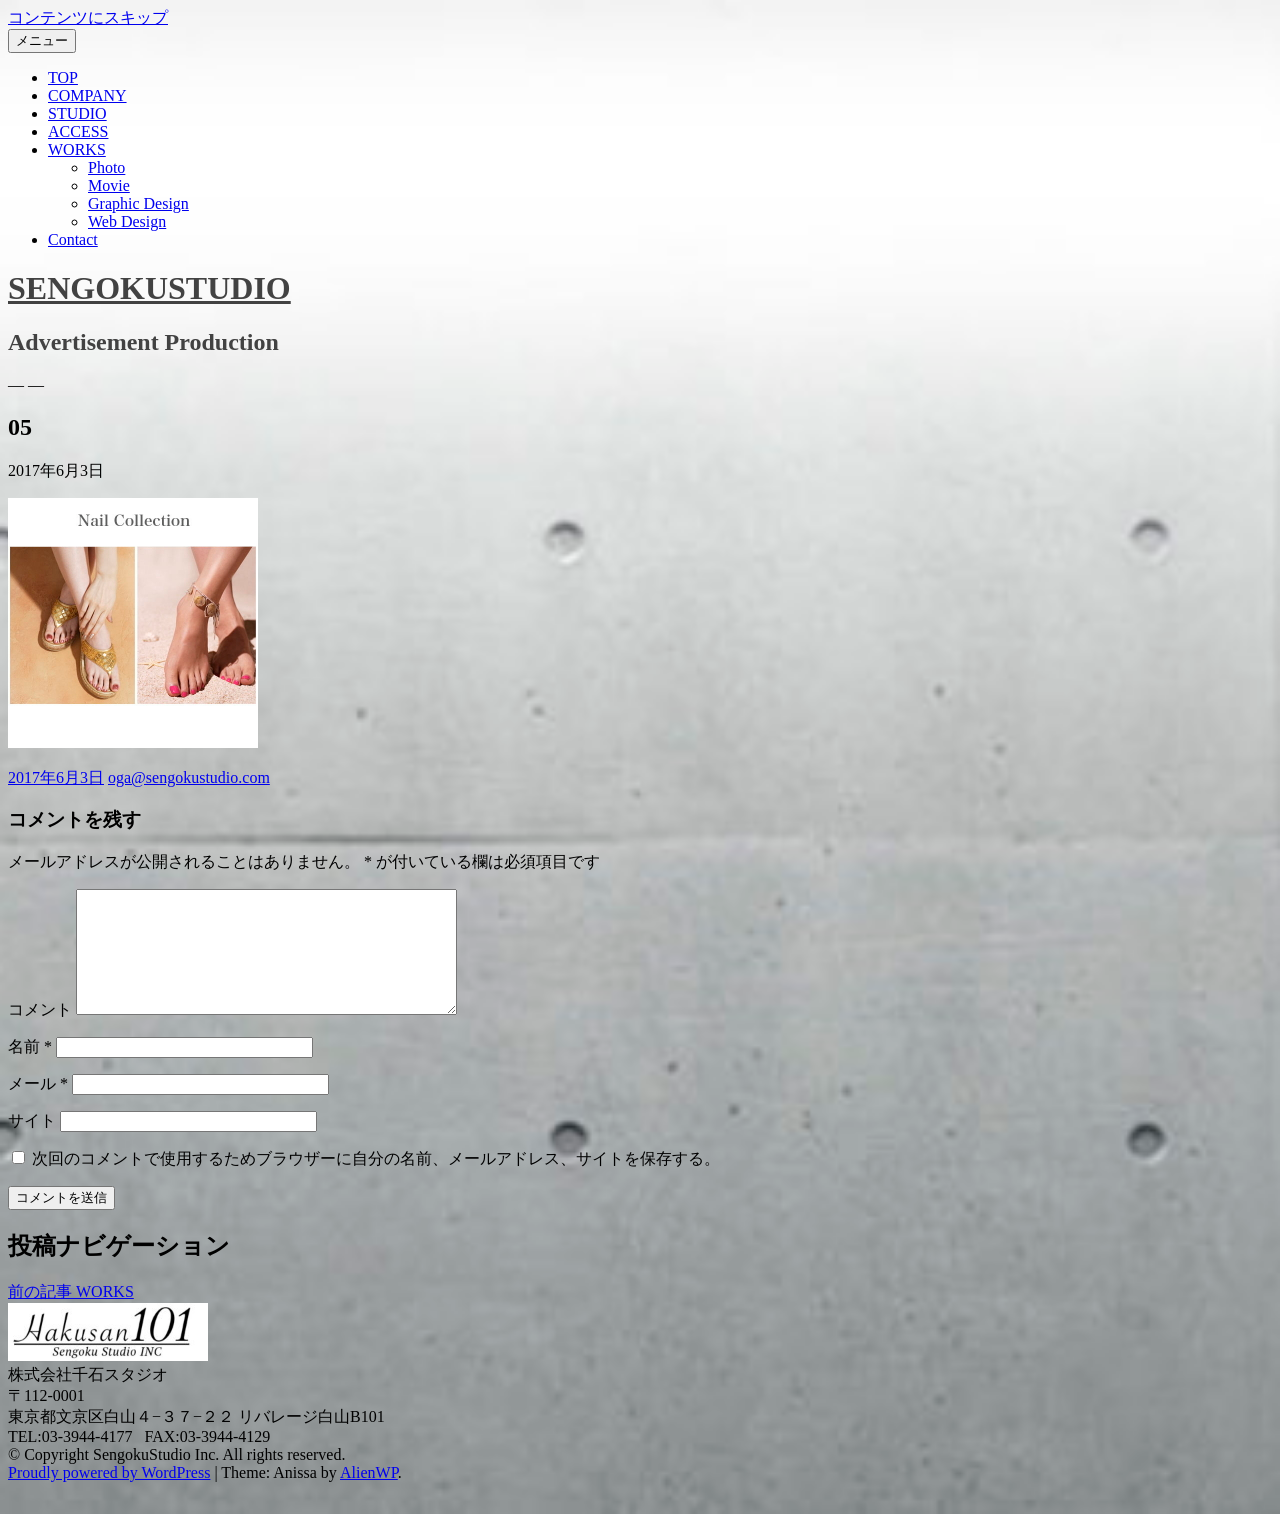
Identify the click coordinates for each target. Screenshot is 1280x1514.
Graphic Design (138, 203)
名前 (30, 1070)
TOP (63, 77)
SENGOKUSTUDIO (149, 288)
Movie (109, 185)
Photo (106, 167)
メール (38, 1107)
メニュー (42, 40)
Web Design (127, 221)
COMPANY (87, 95)
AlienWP (369, 1496)
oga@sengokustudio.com (189, 777)
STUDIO (77, 113)
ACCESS (78, 131)
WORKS (77, 149)
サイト (32, 1144)
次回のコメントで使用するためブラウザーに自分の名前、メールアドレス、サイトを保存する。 (376, 1182)
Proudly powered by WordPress (109, 1496)
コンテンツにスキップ (88, 17)
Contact (73, 239)
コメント (40, 1033)
